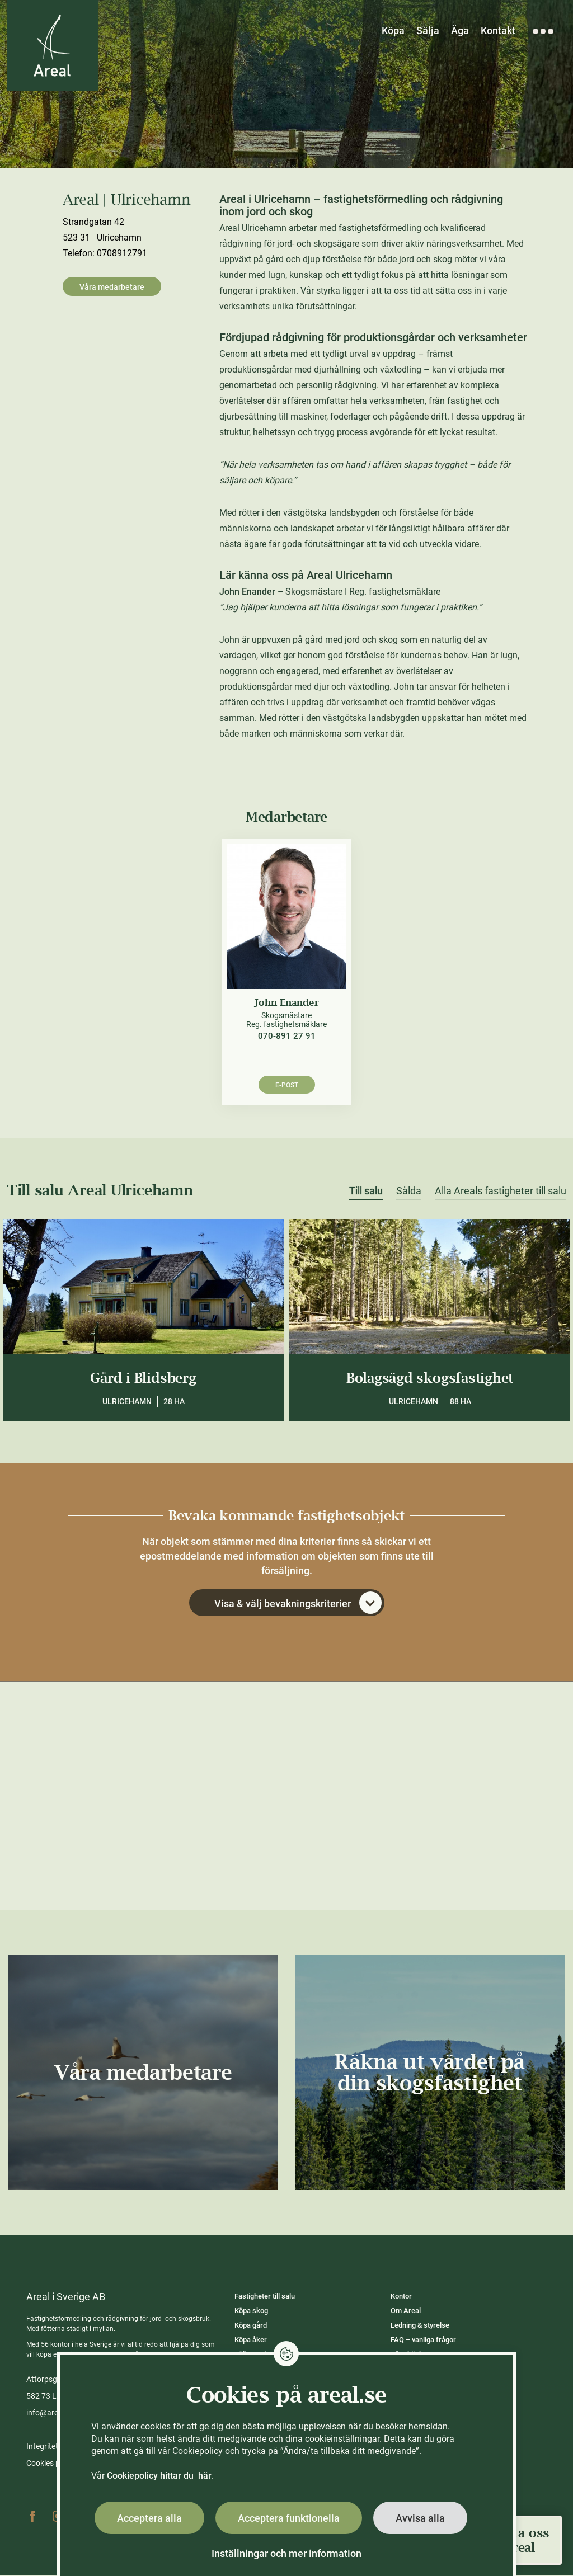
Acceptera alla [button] (149, 2518)
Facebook (32, 2517)
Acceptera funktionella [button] (289, 2518)
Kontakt (498, 30)
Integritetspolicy (54, 2447)
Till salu (366, 1192)
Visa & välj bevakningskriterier (298, 1604)
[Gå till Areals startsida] (53, 46)
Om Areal (406, 2311)
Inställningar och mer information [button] (286, 2553)
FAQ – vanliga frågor (423, 2341)
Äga (460, 30)
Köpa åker (250, 2341)
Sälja (427, 30)
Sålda (408, 1192)
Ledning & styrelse (420, 2326)
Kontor (401, 2297)
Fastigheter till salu (264, 2297)
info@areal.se (50, 2413)
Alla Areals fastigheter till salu (500, 1192)
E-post (286, 1086)
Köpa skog (251, 2311)
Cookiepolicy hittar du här (159, 2475)
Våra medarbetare (111, 286)
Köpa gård (250, 2326)
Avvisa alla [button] (420, 2518)
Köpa (393, 30)
